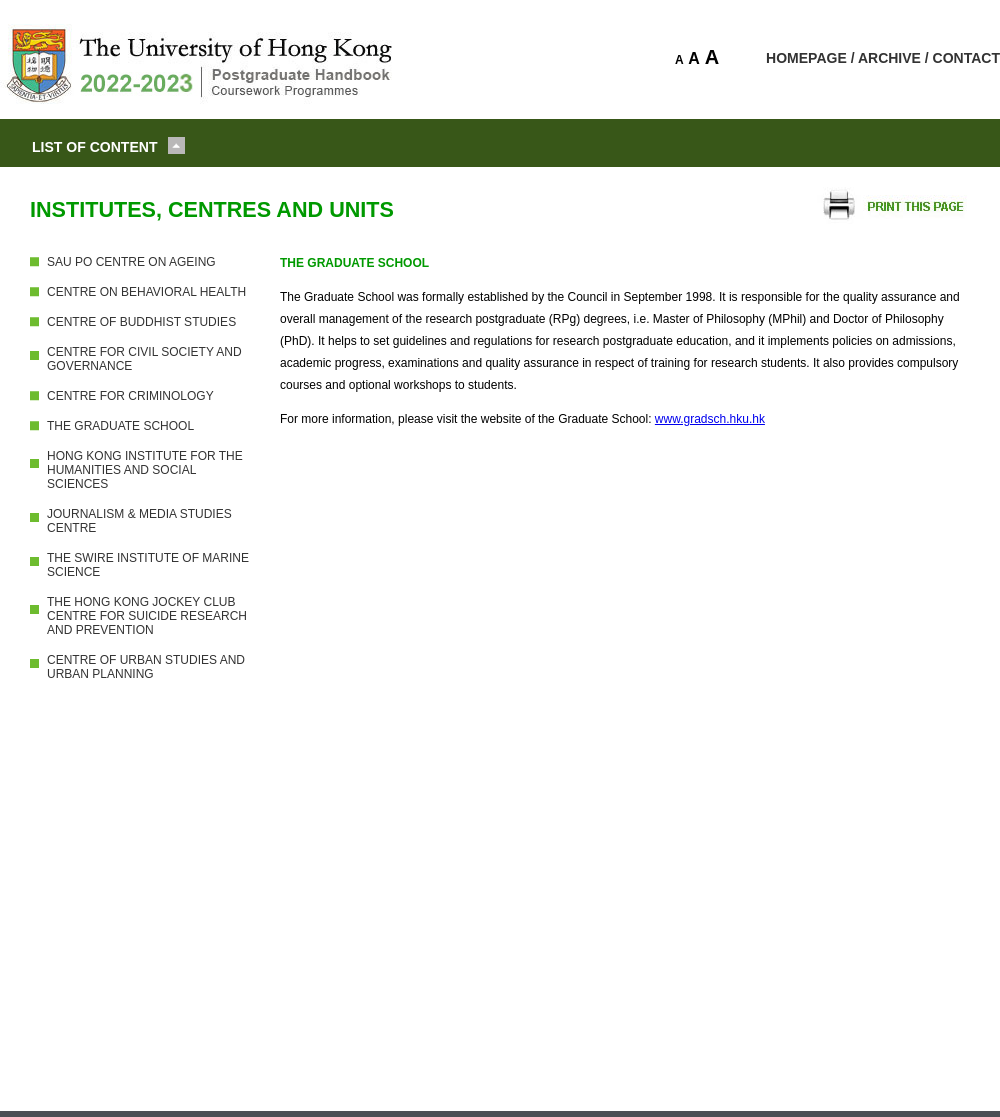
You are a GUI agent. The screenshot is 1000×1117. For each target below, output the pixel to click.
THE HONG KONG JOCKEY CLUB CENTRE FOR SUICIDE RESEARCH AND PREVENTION (147, 616)
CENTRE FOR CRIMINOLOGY (130, 396)
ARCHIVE (889, 58)
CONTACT (966, 58)
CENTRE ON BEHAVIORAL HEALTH (146, 292)
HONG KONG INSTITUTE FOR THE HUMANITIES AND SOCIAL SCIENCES (145, 470)
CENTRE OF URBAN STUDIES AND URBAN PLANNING (146, 667)
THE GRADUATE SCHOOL (120, 426)
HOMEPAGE (806, 58)
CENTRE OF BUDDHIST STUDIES (141, 322)
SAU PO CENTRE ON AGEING (131, 262)
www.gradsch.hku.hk (710, 419)
